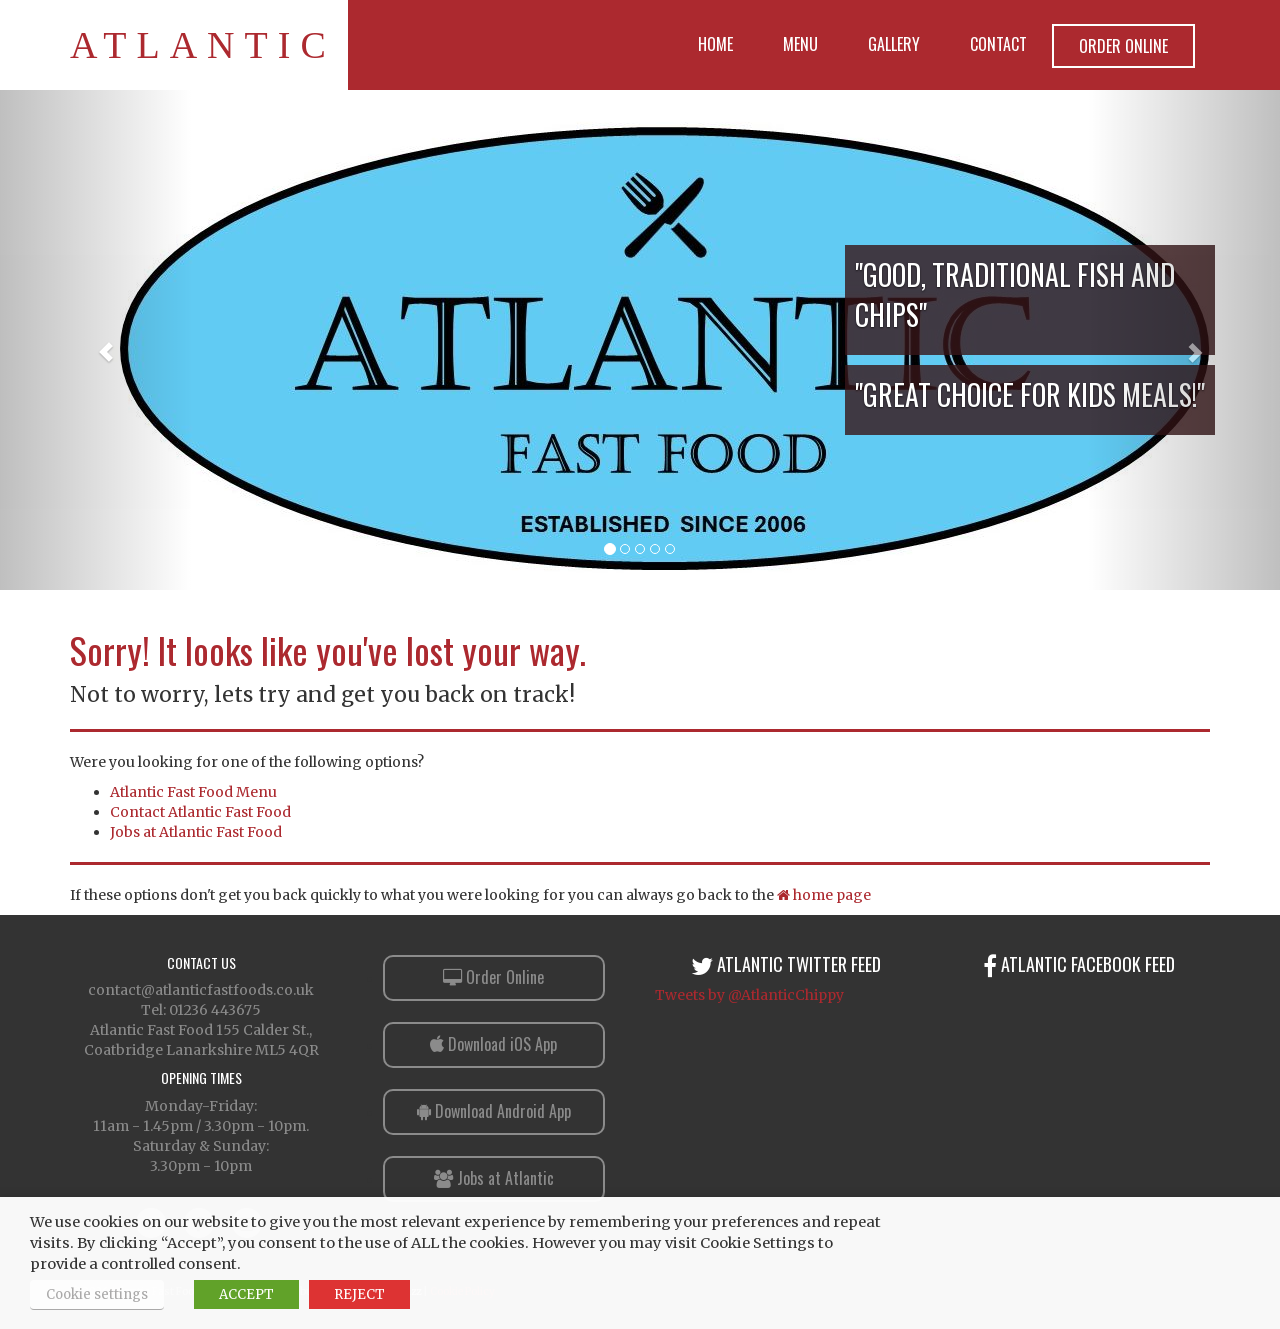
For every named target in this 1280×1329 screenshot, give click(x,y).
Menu (800, 44)
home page (824, 895)
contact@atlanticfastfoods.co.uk (201, 990)
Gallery (894, 44)
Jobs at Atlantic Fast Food (196, 832)
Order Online (1123, 46)
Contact (998, 44)
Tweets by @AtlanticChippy (749, 995)
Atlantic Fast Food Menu (193, 792)
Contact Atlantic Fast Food (200, 812)
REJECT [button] (359, 1294)
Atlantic (203, 45)
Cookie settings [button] (97, 1294)
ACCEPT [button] (246, 1294)
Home (715, 44)
